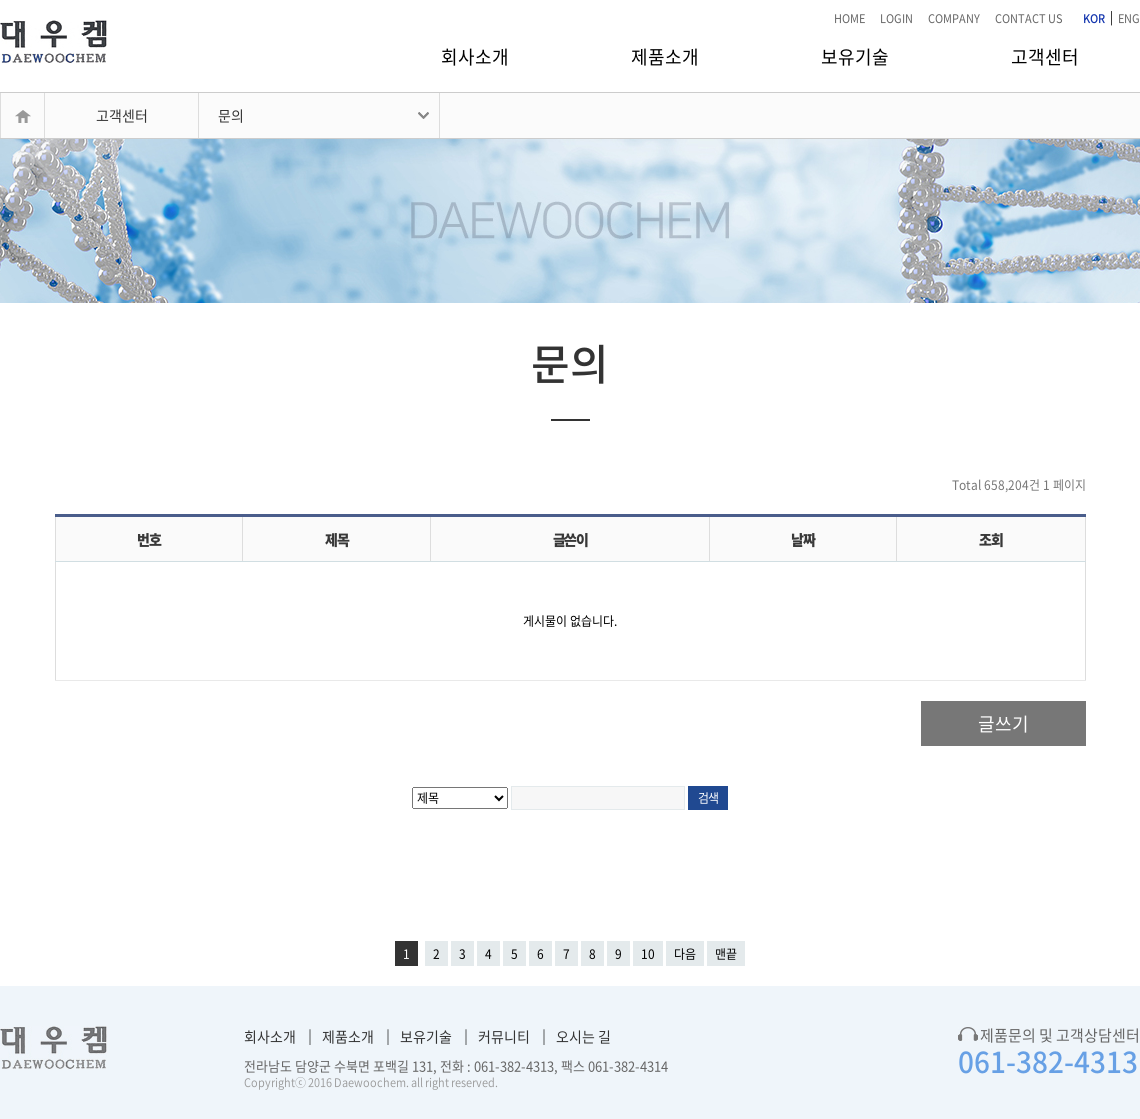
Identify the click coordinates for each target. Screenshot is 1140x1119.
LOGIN (896, 18)
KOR (1094, 18)
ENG (1129, 18)
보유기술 (855, 56)
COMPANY (954, 18)
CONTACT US (1029, 18)
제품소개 (665, 56)
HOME (849, 18)
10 (648, 954)
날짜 (802, 539)
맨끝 (726, 954)
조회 (990, 539)
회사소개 (475, 56)
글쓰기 (1003, 723)
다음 (685, 954)
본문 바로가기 (0, 0)
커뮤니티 (504, 1036)
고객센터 (1045, 56)
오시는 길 (583, 1036)
